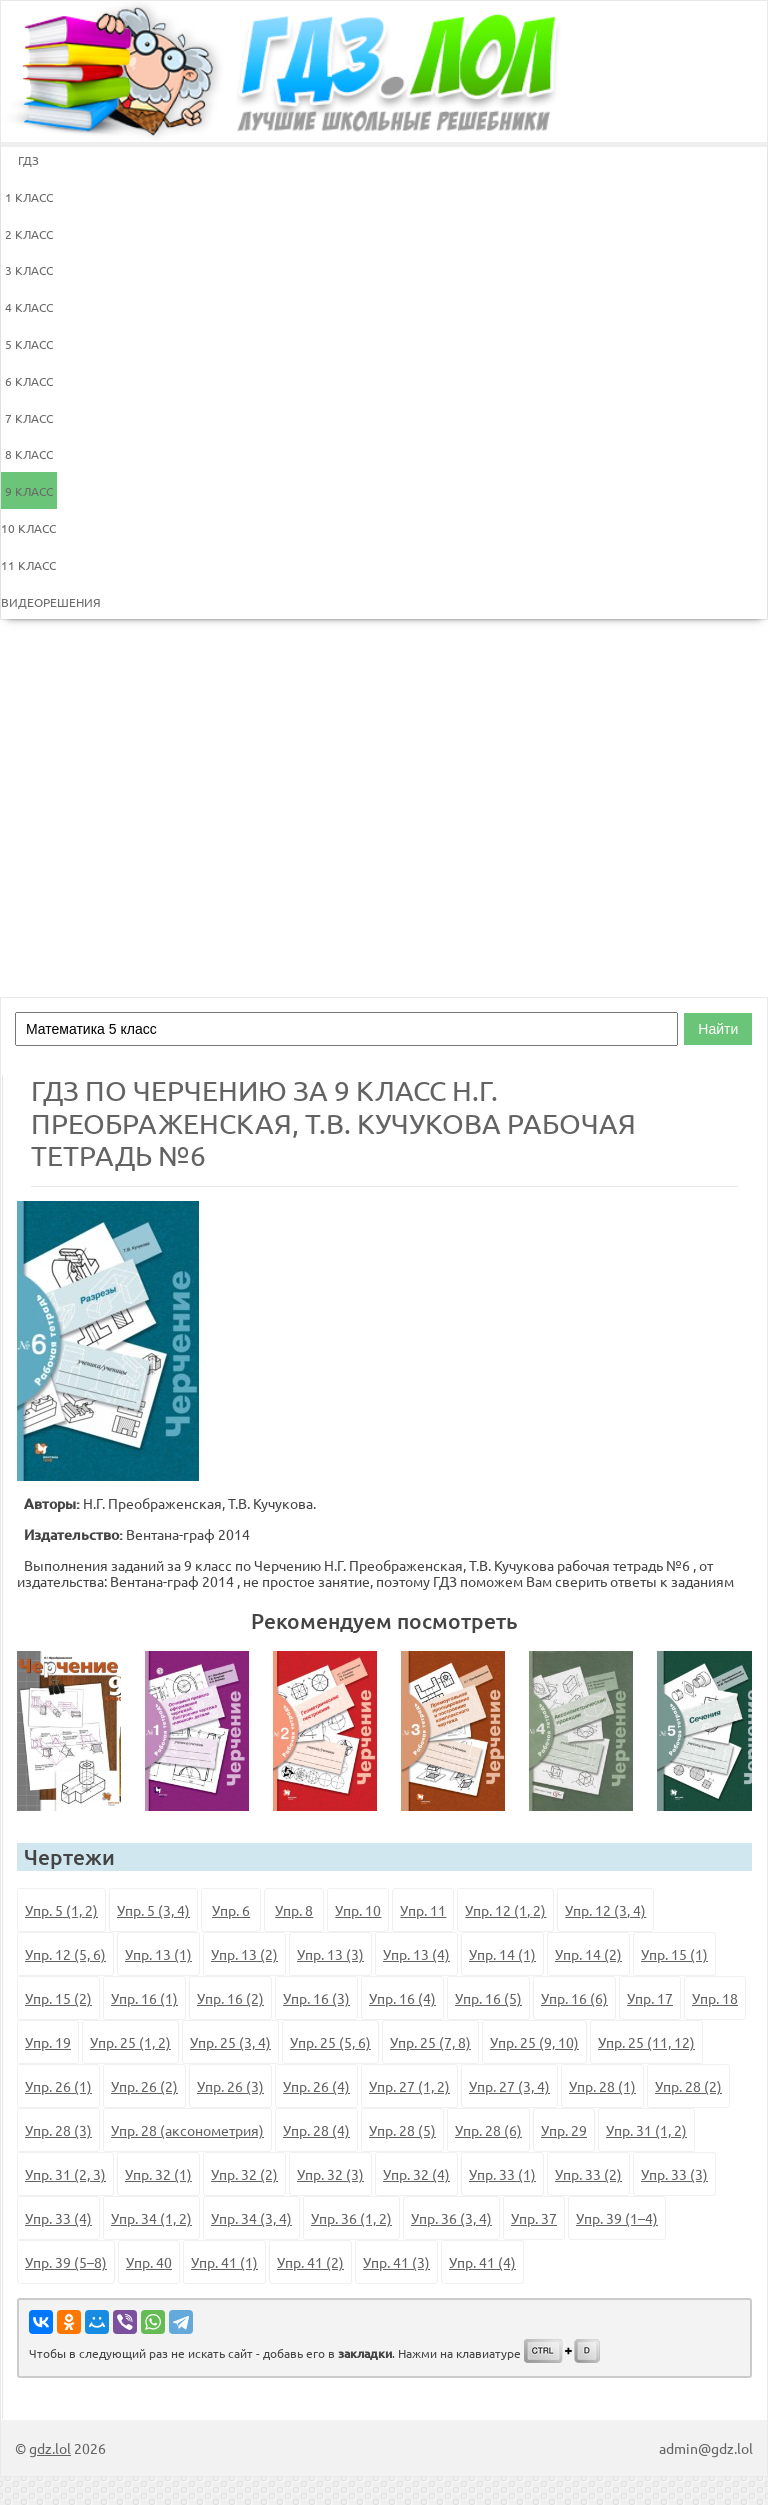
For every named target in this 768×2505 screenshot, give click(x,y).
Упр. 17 (650, 1998)
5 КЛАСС (29, 344)
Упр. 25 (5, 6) (330, 2042)
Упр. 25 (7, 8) (430, 2042)
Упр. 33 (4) (58, 2218)
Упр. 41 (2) (310, 2262)
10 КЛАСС (28, 528)
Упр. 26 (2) (144, 2086)
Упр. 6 (231, 1910)
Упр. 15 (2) (58, 1998)
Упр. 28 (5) (402, 2130)
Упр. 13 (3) (330, 1954)
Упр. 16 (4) (402, 1998)
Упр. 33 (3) (674, 2174)
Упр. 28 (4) (316, 2130)
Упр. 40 (149, 2262)
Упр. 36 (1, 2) (351, 2218)
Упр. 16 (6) (574, 1998)
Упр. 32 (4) (416, 2174)
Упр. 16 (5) (488, 1998)
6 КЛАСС (29, 381)
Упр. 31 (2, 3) (65, 2174)
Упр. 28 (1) (602, 2086)
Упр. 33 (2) (588, 2174)
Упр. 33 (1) (502, 2174)
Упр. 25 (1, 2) (130, 2042)
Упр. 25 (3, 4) (230, 2042)
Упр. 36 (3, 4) (451, 2218)
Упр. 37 (534, 2218)
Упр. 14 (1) (502, 1954)
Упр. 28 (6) (488, 2130)
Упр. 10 (358, 1910)
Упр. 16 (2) (230, 1998)
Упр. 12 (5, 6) (65, 1954)
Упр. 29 (564, 2130)
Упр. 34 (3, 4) (251, 2218)
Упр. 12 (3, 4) (605, 1910)
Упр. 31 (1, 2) (646, 2130)
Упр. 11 (423, 1910)
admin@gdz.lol (706, 2448)
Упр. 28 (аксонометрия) (187, 2130)
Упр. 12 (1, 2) (505, 1910)
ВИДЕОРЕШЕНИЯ (29, 602)
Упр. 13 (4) (416, 1954)
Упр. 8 (294, 1910)
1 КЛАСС (29, 197)
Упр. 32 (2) (244, 2174)
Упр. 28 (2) (688, 2086)
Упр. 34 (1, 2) (151, 2218)
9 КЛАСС (29, 491)
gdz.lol (50, 2448)
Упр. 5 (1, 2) (61, 1910)
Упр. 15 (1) (674, 1954)
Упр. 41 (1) (224, 2262)
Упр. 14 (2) (588, 1954)
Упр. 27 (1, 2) (409, 2086)
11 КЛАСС (28, 565)
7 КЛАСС (29, 418)
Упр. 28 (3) (58, 2130)
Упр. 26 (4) (316, 2086)
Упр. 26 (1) (58, 2086)
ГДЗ (28, 160)
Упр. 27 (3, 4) (509, 2086)
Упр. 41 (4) (482, 2262)
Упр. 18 (715, 1998)
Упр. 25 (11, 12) (646, 2042)
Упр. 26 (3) (230, 2086)
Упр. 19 (48, 2042)
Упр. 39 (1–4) (617, 2218)
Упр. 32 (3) (330, 2174)
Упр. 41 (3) (396, 2262)
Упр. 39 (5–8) (66, 2262)
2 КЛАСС (29, 234)
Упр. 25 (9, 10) (534, 2042)
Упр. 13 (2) (244, 1954)
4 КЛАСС (29, 307)
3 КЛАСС (29, 270)
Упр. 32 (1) (158, 2174)
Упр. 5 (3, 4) (153, 1910)
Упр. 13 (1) (158, 1954)
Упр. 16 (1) (144, 1998)
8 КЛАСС (29, 454)
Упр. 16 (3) (316, 1998)
